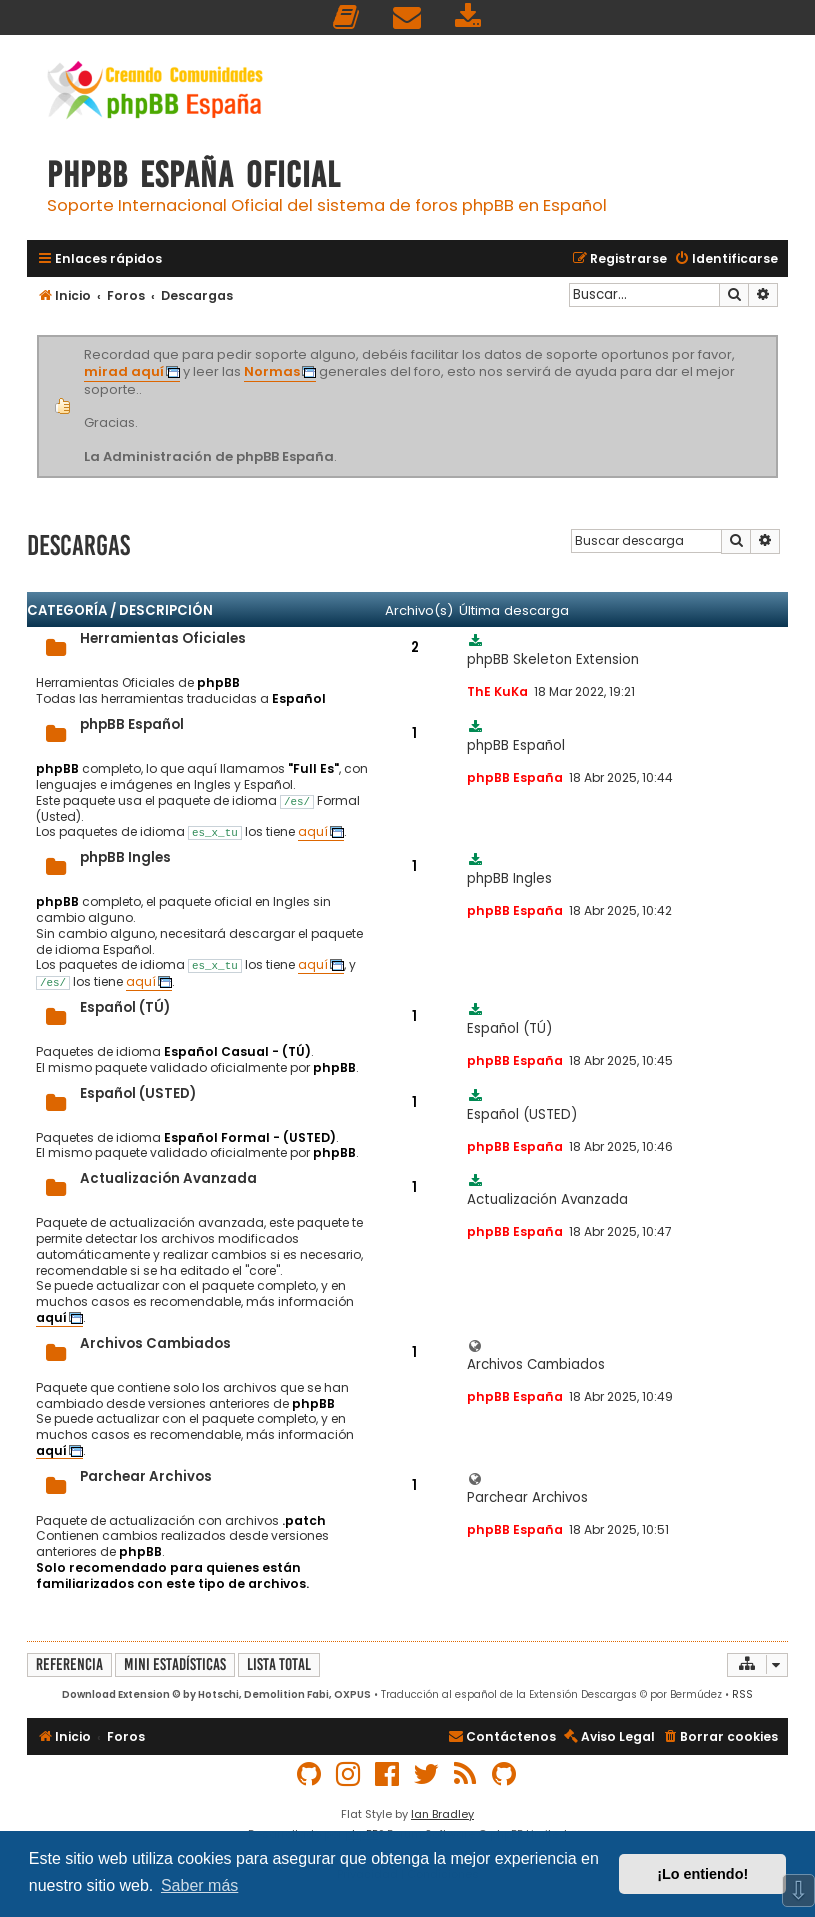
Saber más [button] (199, 1885)
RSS (742, 1694)
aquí (313, 832)
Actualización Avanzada (168, 1178)
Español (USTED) (138, 1093)
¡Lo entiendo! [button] (702, 1874)
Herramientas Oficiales (163, 638)
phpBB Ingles (125, 857)
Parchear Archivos (146, 1476)
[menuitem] (347, 17)
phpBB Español (132, 724)
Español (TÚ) (125, 1007)
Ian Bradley (442, 1814)
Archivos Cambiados (155, 1343)
